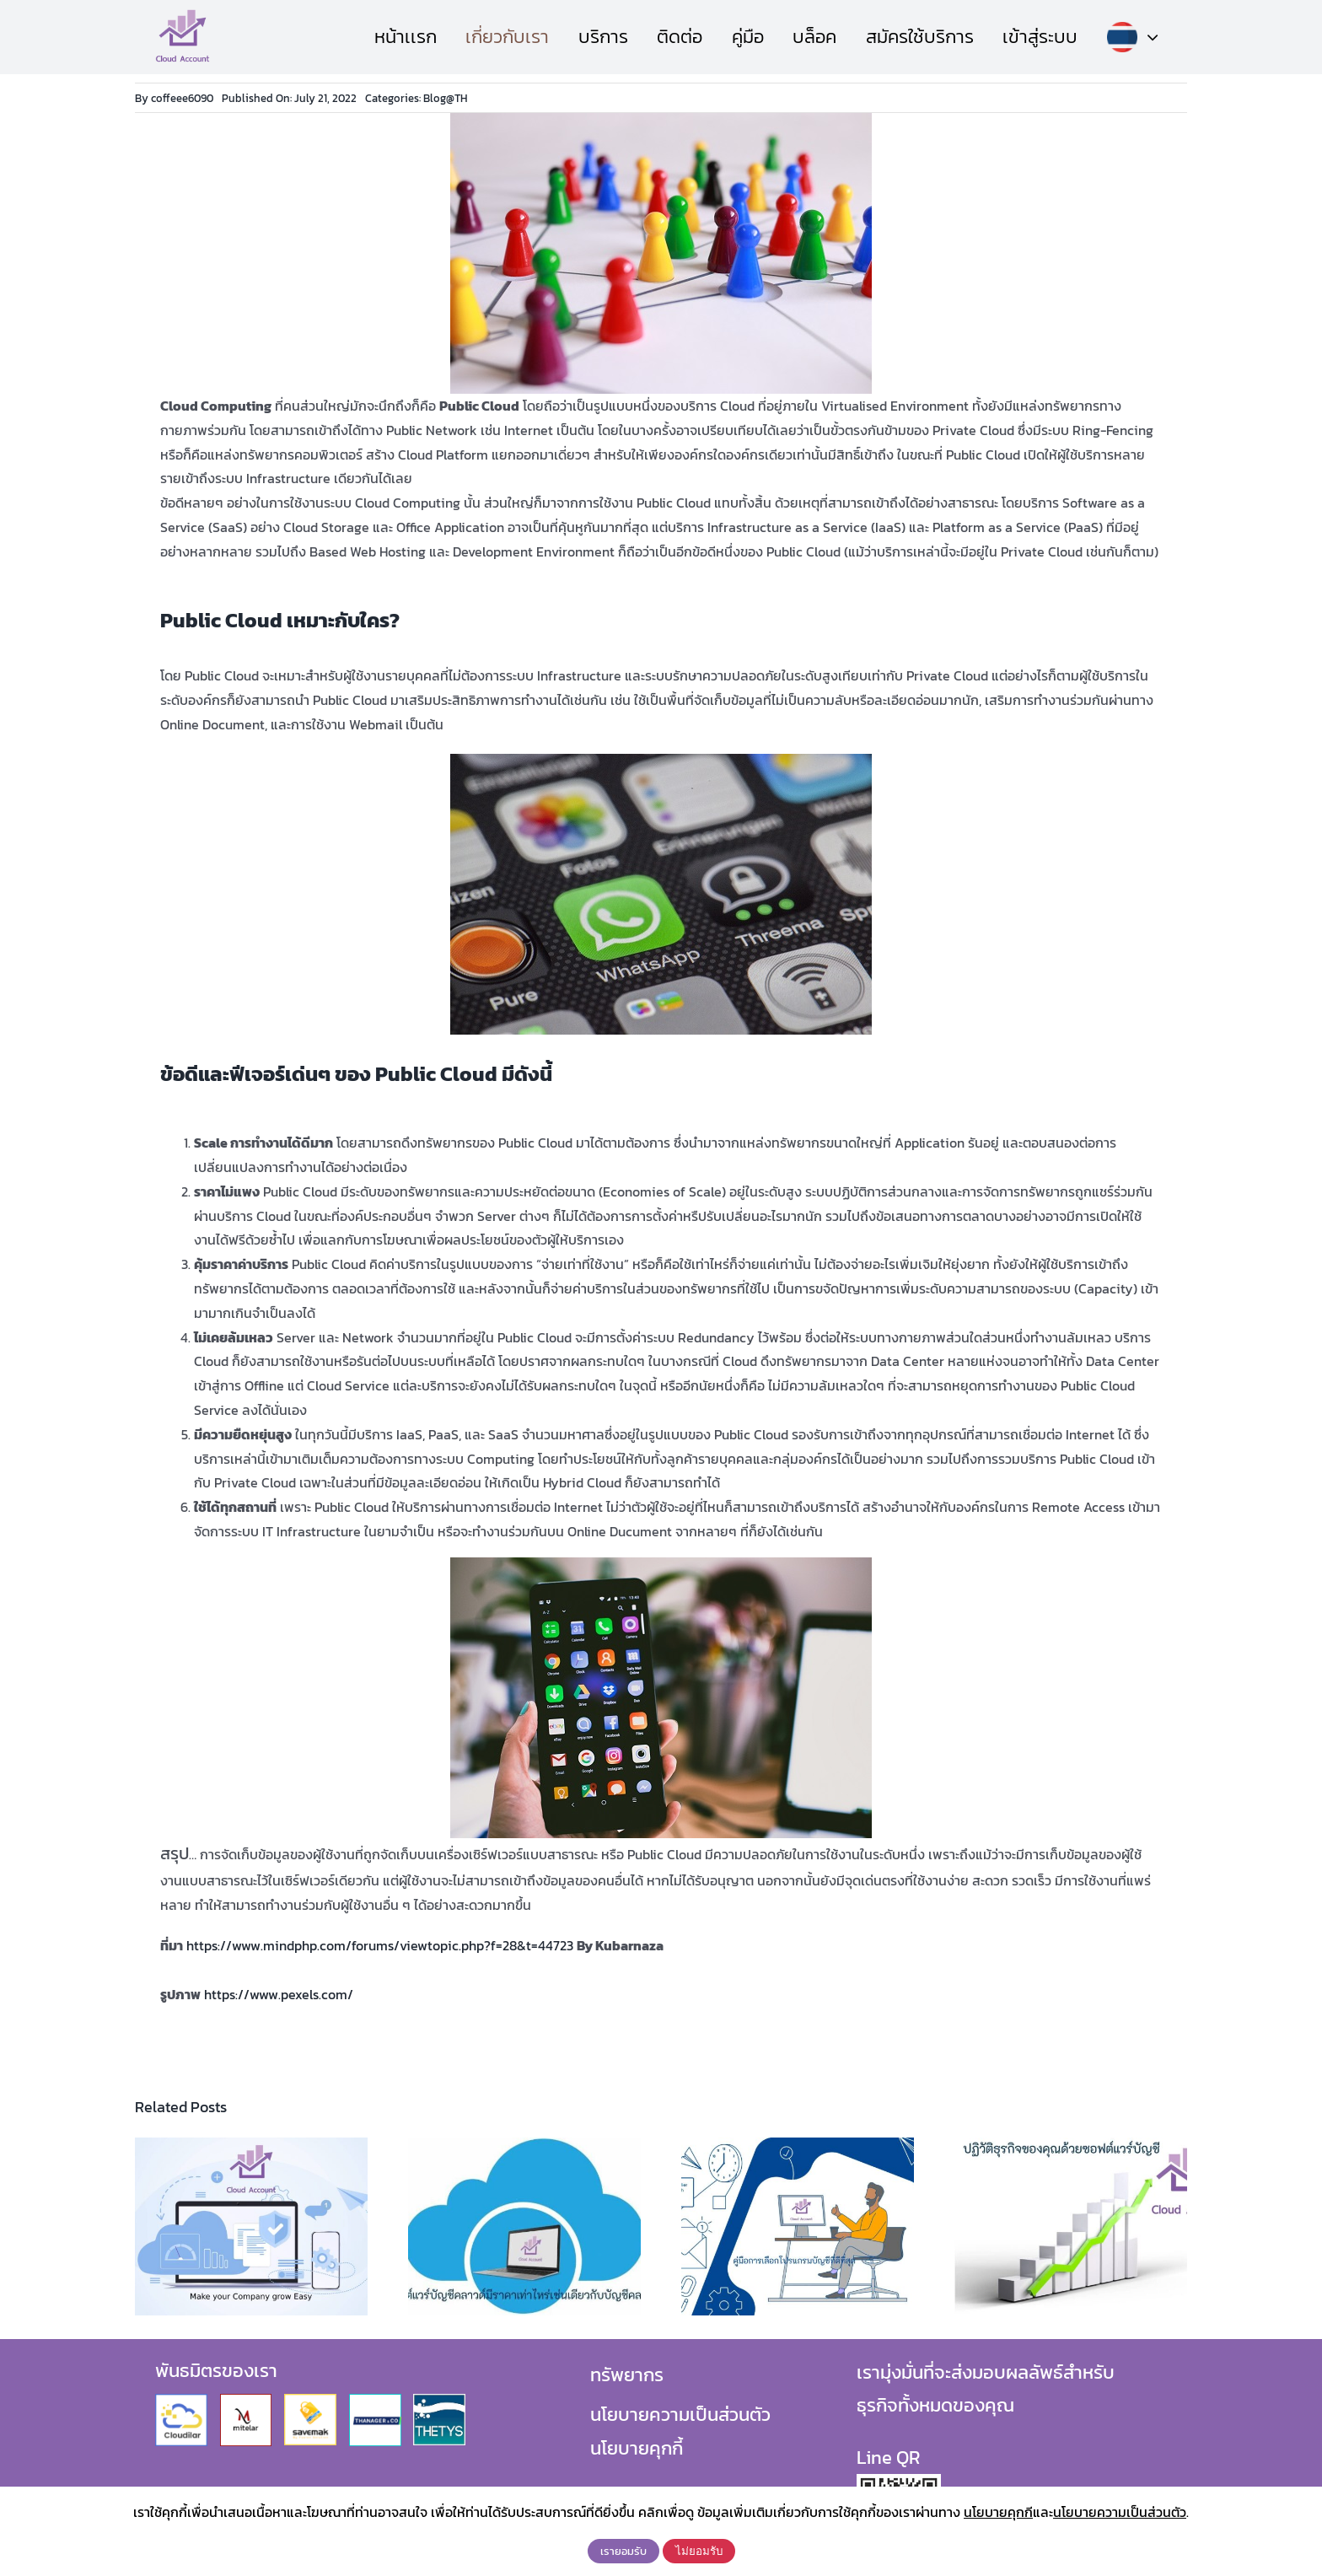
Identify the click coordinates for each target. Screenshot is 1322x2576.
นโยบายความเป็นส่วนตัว (680, 2414)
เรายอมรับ (623, 2550)
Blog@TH (445, 98)
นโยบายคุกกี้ (636, 2448)
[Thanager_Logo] (375, 2400)
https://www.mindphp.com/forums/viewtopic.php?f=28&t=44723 (379, 1945)
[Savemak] (310, 2400)
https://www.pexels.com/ (278, 1994)
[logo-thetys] (439, 2400)
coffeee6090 (182, 98)
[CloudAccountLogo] (182, 15)
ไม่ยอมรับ (699, 2551)
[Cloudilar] (181, 2400)
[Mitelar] (246, 2400)
